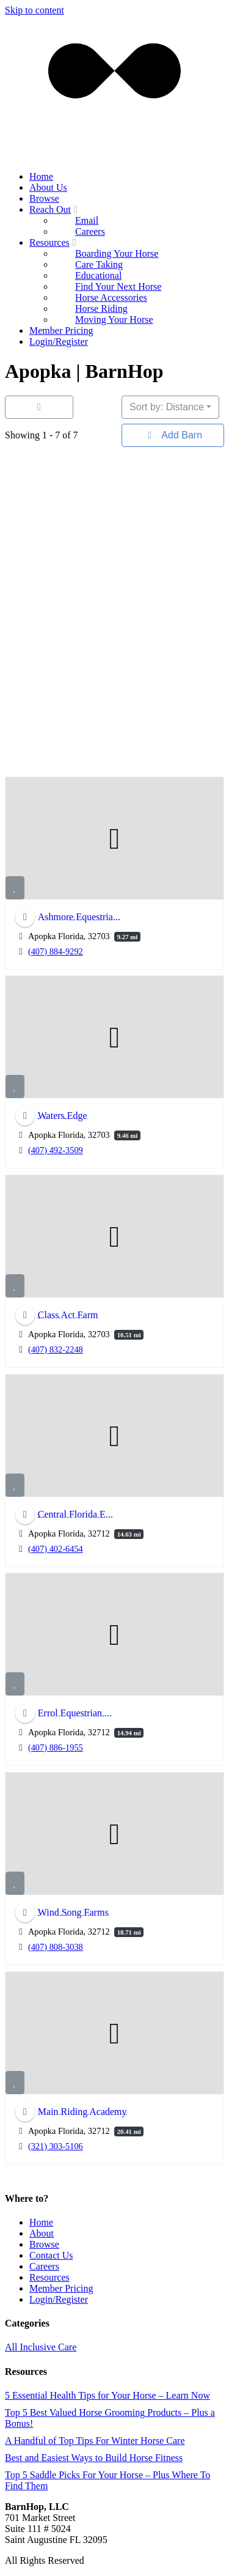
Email (86, 220)
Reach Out (54, 209)
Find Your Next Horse (118, 286)
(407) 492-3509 (55, 1150)
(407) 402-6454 (55, 1548)
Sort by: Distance (166, 407)
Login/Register (58, 341)
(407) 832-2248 (55, 1349)
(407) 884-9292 (55, 951)
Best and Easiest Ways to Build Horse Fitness (94, 2457)
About (41, 2233)
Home (41, 176)
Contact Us (51, 2255)
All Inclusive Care (40, 2347)
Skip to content (34, 10)
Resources (54, 242)
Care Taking (99, 264)
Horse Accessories (111, 297)
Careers (90, 231)
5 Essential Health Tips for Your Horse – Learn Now (107, 2395)
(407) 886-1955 (55, 1747)
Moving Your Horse (114, 319)
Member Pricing (61, 330)
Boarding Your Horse (116, 253)
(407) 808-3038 (55, 1947)
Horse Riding (101, 308)
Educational (98, 275)
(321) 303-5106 (55, 2145)
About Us (48, 187)
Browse (44, 198)
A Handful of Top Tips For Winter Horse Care (95, 2440)
